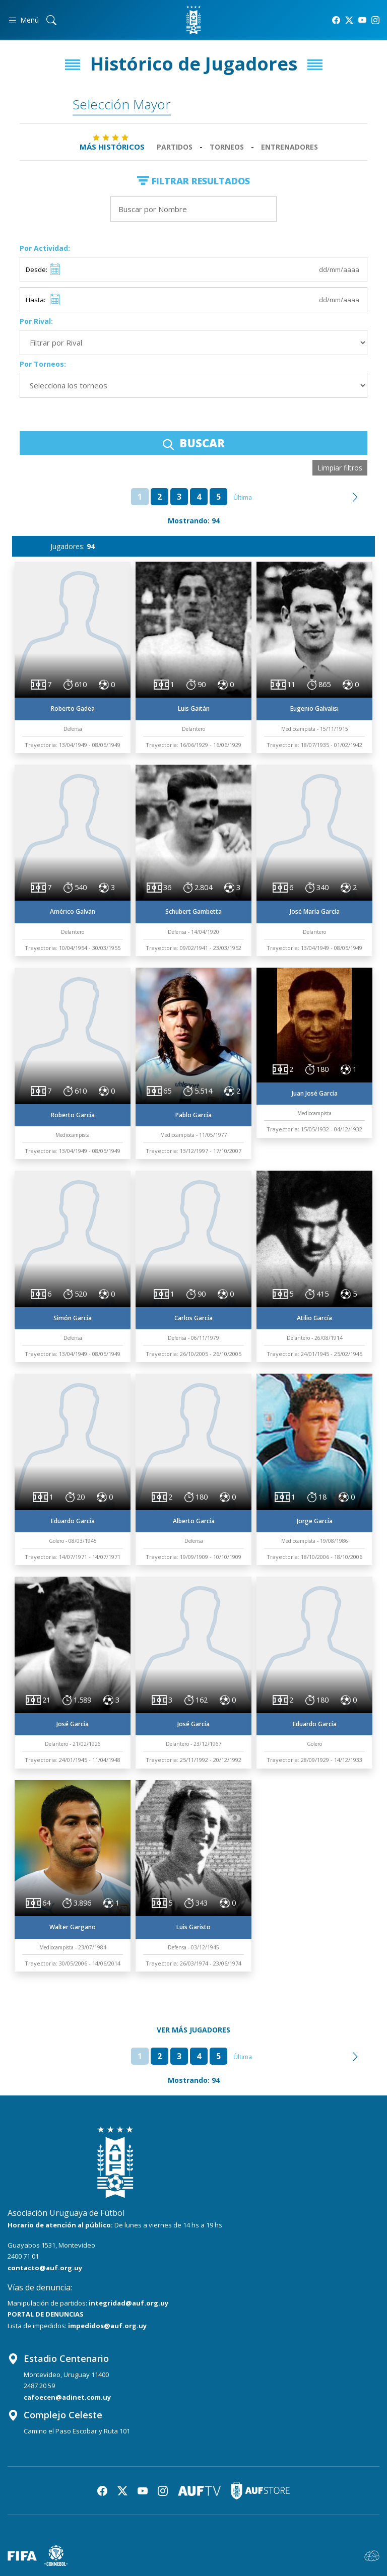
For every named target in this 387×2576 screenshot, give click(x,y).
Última (242, 497)
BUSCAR (194, 442)
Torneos (227, 147)
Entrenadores (289, 147)
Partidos (174, 147)
